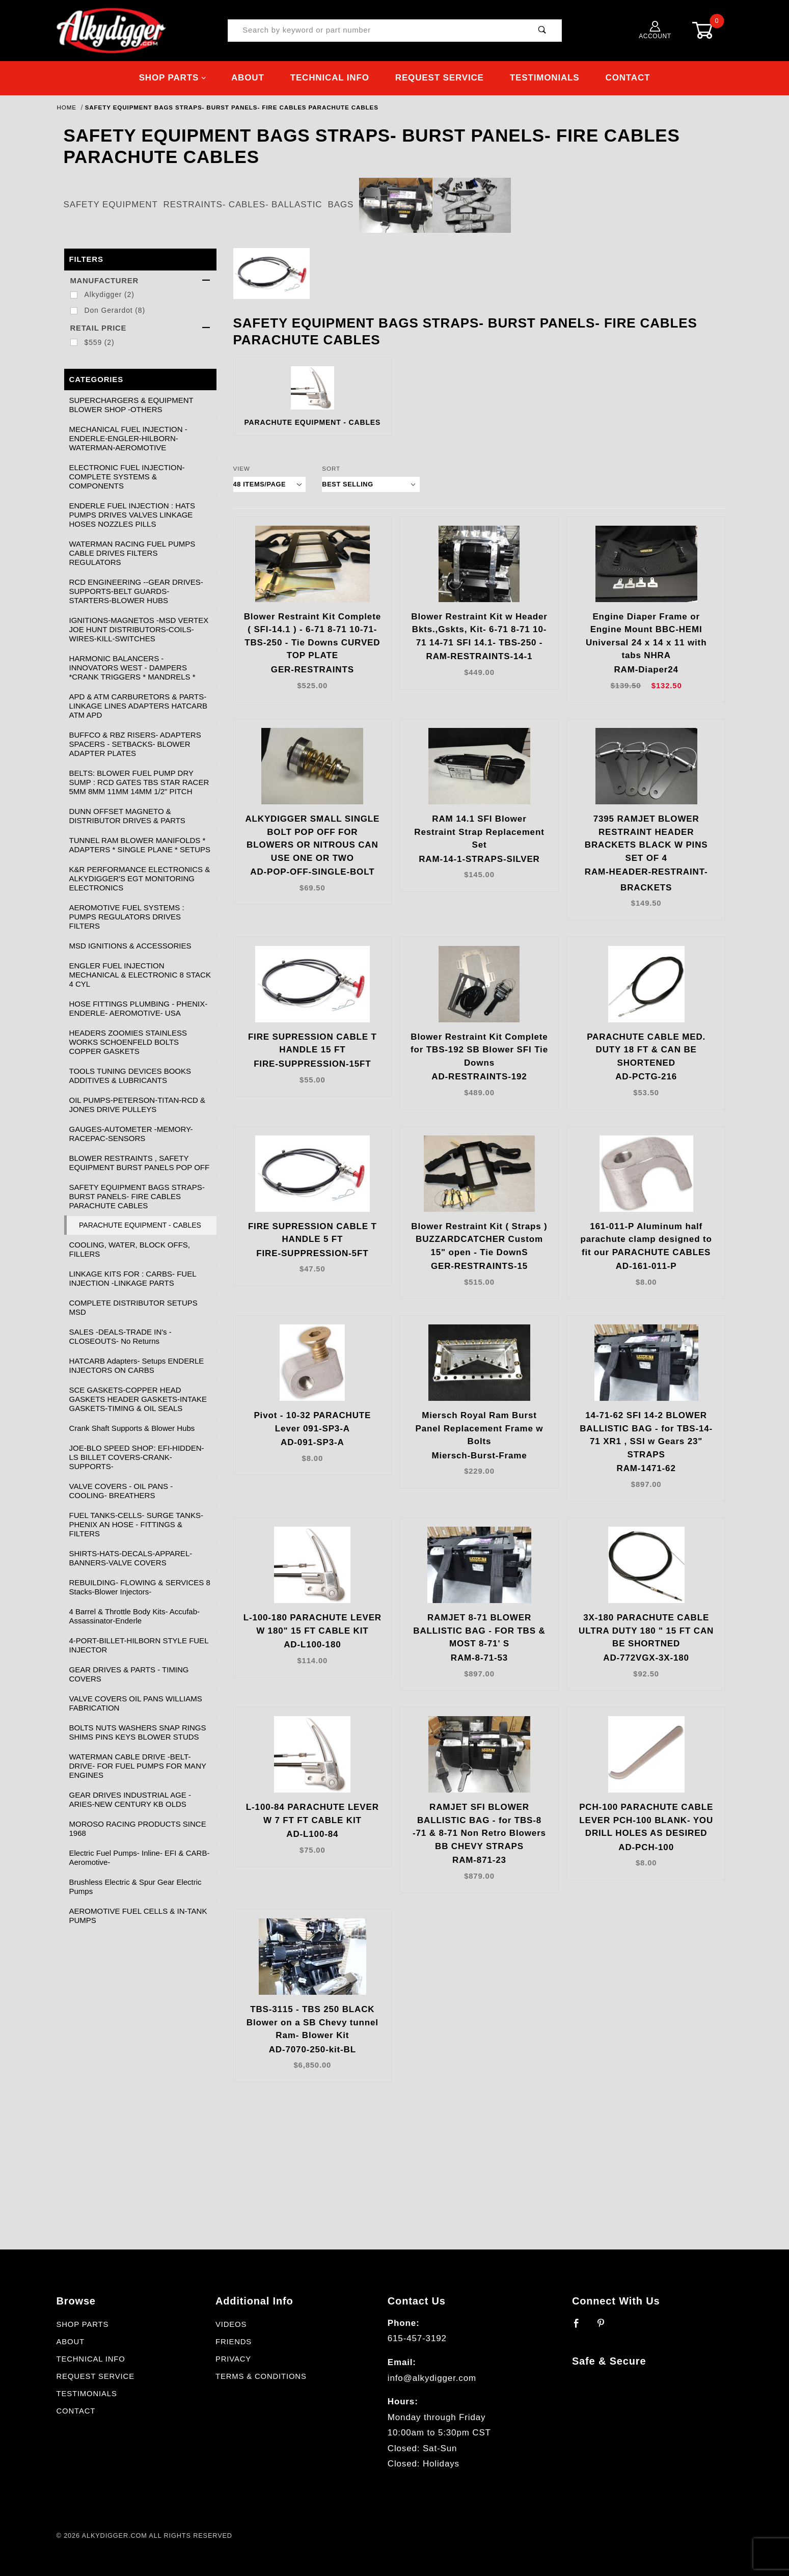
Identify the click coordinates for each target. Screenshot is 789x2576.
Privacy (233, 2359)
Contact (628, 78)
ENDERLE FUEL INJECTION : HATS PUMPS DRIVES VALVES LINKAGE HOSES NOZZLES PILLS (132, 514)
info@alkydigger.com (432, 2378)
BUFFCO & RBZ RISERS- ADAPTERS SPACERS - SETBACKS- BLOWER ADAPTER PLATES (135, 743)
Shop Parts (173, 78)
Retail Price (140, 328)
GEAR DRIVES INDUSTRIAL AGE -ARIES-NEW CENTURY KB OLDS (130, 1799)
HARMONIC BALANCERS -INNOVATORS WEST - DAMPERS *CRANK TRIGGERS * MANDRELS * (132, 667)
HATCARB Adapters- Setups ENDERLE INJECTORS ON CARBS (136, 1365)
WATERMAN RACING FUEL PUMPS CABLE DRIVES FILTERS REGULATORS (132, 552)
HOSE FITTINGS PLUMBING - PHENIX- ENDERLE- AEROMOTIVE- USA (138, 1008)
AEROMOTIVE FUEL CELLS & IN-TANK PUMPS (138, 1915)
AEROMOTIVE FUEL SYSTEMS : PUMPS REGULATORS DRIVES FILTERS (126, 916)
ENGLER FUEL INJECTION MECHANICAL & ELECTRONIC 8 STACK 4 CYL (140, 974)
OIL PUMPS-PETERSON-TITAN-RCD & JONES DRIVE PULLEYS (137, 1105)
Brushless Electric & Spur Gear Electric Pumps (135, 1886)
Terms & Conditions (261, 2376)
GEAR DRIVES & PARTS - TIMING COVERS (129, 1674)
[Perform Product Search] (542, 31)
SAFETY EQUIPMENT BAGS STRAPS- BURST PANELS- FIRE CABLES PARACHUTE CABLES (137, 1196)
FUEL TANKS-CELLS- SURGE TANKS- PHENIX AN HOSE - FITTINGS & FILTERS (136, 1524)
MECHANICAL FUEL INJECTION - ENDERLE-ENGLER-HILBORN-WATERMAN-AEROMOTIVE (128, 438)
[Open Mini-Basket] (710, 30)
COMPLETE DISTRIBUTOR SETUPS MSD (133, 1307)
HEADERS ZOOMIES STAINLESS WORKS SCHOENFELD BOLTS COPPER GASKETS (128, 1041)
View (241, 468)
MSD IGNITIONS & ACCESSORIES (130, 945)
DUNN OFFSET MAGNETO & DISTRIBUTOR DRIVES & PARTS (127, 816)
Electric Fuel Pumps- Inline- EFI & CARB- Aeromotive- (139, 1857)
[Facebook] (581, 2327)
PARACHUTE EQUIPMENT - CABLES (140, 1225)
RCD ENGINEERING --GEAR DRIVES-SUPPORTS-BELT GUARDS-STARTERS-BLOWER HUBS (136, 591)
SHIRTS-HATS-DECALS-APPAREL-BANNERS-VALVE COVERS (131, 1558)
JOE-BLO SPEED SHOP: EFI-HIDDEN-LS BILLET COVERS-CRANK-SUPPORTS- (136, 1457)
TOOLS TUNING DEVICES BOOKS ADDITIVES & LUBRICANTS (130, 1075)
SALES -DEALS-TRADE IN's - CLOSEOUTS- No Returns (120, 1336)
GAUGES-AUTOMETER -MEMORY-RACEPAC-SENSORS (131, 1134)
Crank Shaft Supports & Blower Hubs (132, 1428)
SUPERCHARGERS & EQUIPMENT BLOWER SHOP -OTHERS (131, 405)
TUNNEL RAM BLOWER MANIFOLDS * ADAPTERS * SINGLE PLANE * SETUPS (140, 845)
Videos (231, 2324)
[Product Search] (376, 31)
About (247, 78)
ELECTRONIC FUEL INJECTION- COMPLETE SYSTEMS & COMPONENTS (127, 476)
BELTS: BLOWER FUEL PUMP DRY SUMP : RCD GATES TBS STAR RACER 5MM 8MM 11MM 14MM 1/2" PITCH (139, 782)
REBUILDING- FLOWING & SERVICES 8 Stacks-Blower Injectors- (139, 1587)
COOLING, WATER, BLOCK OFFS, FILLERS (130, 1249)
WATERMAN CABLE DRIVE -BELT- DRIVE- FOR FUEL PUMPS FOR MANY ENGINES (137, 1765)
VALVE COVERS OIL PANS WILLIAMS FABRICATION (135, 1703)
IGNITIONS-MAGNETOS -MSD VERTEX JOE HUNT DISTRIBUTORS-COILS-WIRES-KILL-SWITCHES (139, 629)
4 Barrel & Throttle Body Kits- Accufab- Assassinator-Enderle (134, 1616)
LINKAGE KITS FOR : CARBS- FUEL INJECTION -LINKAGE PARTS (133, 1278)
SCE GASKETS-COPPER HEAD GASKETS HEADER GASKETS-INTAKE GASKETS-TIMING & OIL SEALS (138, 1399)
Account (655, 30)
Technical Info (329, 78)
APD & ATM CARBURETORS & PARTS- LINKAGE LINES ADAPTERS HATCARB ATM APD (138, 705)
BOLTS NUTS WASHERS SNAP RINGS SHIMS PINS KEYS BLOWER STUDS (137, 1732)
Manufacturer (140, 281)
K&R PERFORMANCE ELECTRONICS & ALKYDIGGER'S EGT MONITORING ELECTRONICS (139, 878)
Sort (331, 468)
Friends (233, 2342)
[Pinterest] (605, 2327)
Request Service (439, 78)
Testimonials (545, 78)
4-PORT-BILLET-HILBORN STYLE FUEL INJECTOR (139, 1645)
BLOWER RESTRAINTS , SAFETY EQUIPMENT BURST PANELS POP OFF (139, 1163)
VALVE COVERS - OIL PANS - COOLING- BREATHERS (121, 1491)
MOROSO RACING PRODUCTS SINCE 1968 (137, 1828)
